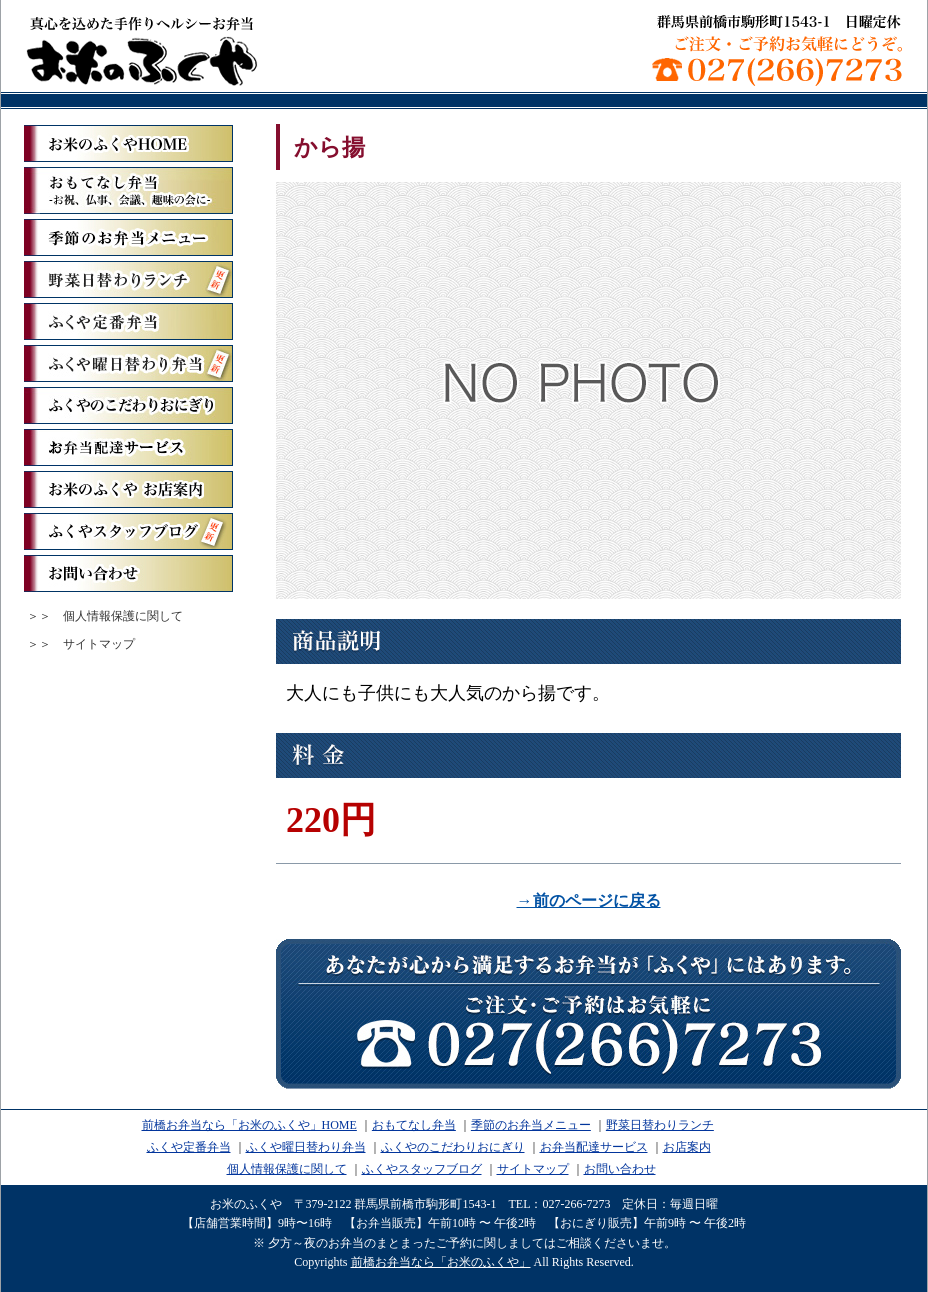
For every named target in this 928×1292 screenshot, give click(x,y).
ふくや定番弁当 (128, 321)
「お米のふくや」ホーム (128, 143)
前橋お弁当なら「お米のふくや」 (142, 50)
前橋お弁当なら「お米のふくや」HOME (249, 1125)
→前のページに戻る (589, 900)
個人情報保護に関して (123, 616)
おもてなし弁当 (414, 1125)
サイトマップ (99, 644)
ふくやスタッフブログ (128, 531)
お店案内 (687, 1147)
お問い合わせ (128, 573)
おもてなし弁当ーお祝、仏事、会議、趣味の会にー (128, 190)
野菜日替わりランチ (128, 279)
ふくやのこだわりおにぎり (128, 405)
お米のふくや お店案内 (128, 489)
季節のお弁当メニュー (128, 237)
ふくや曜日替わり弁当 (128, 363)
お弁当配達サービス (128, 447)
